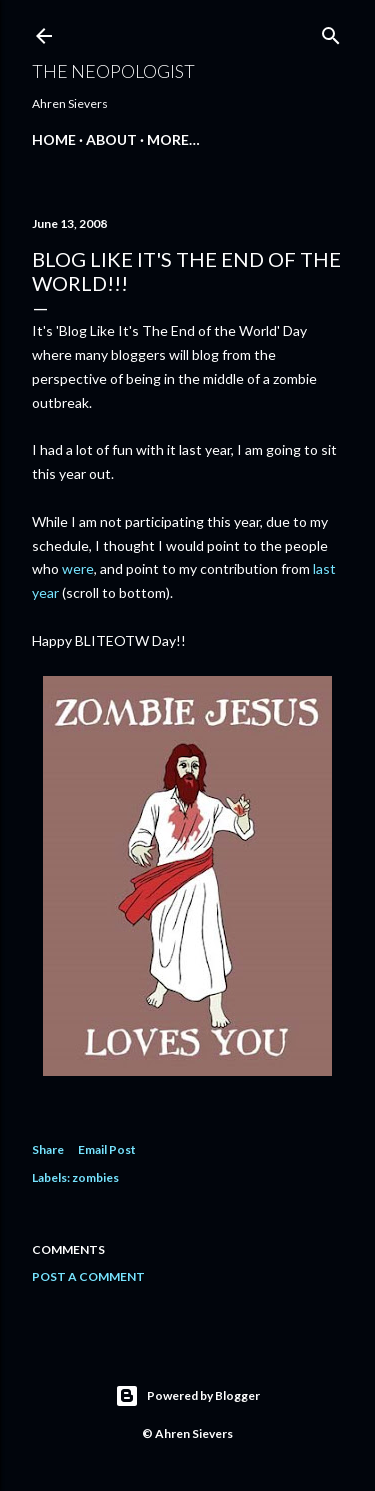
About (111, 139)
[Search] (331, 31)
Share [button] (48, 1149)
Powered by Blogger (187, 1396)
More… (173, 139)
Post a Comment (88, 1276)
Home (54, 139)
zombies (95, 1177)
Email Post (107, 1149)
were (78, 568)
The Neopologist (113, 71)
